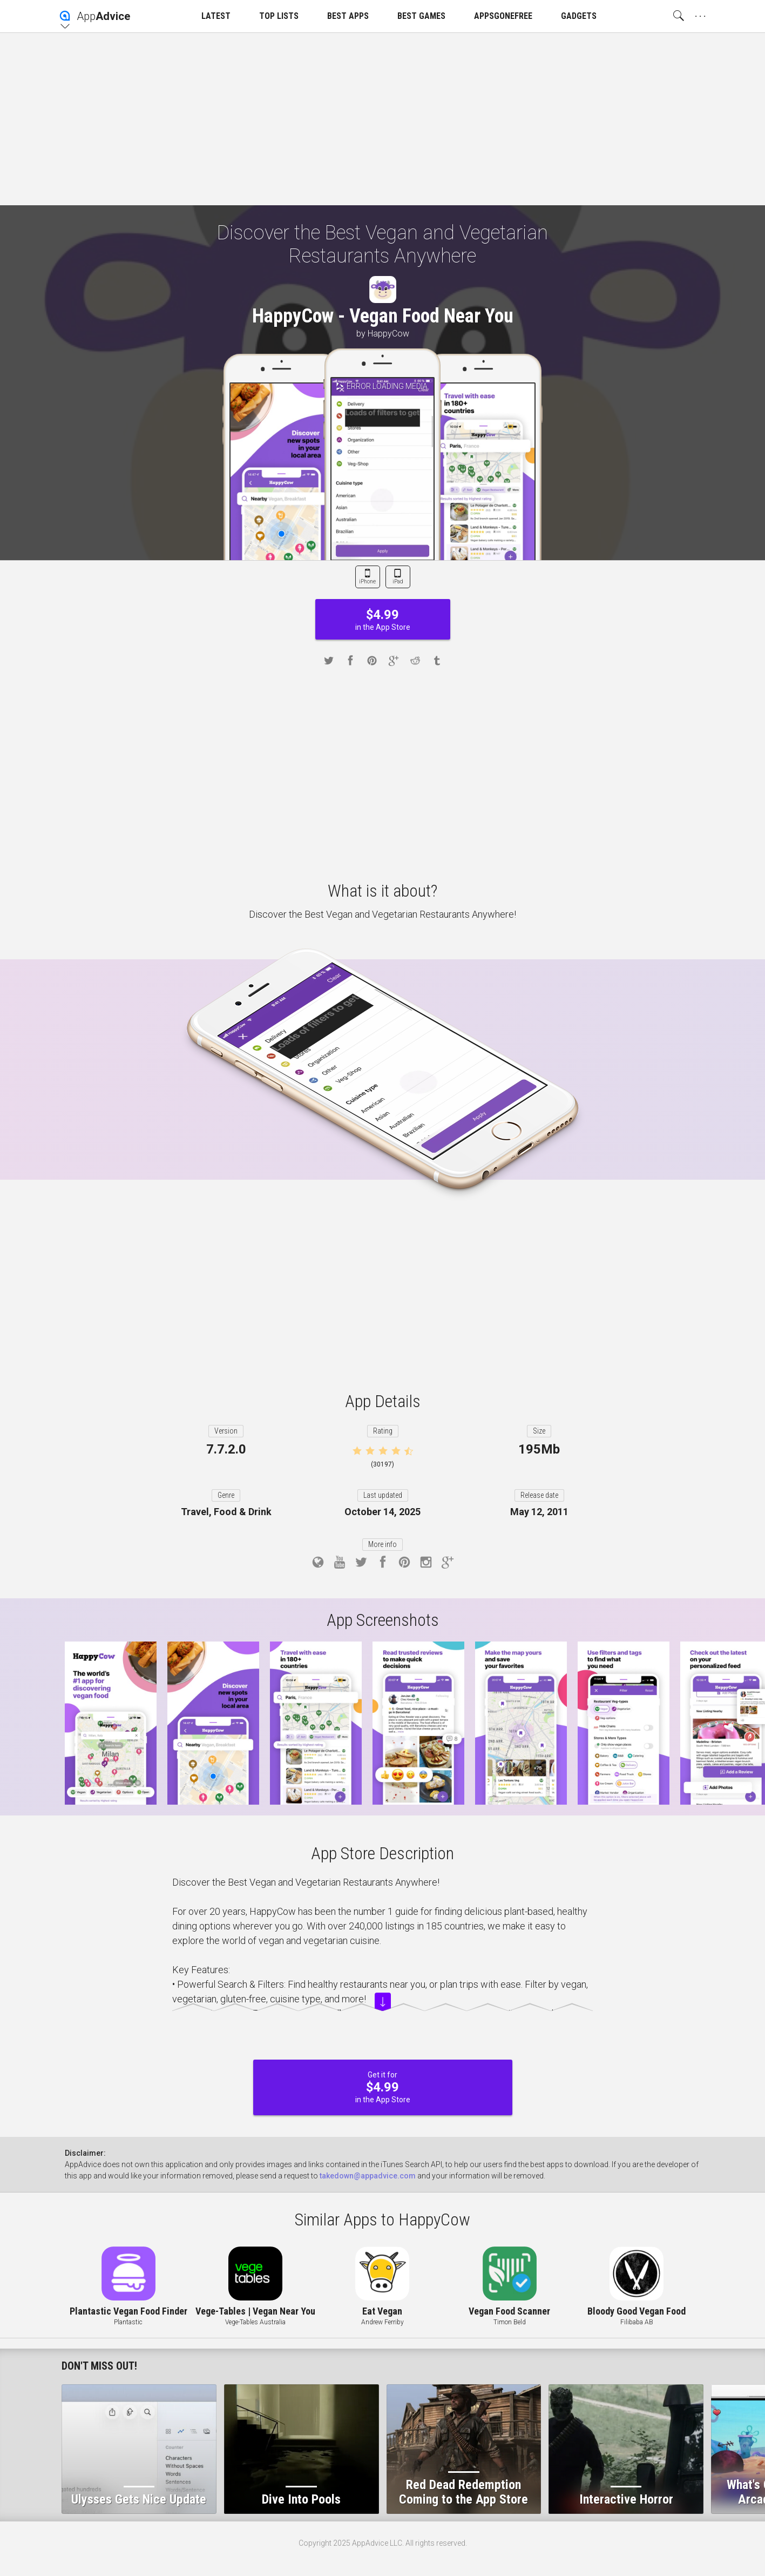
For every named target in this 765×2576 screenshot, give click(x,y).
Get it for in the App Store (383, 2087)
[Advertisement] (383, 118)
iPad (397, 581)
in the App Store (383, 619)
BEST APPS (348, 16)
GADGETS (579, 16)
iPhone (367, 581)
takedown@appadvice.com (368, 2175)
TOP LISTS (279, 16)
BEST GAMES (421, 16)
